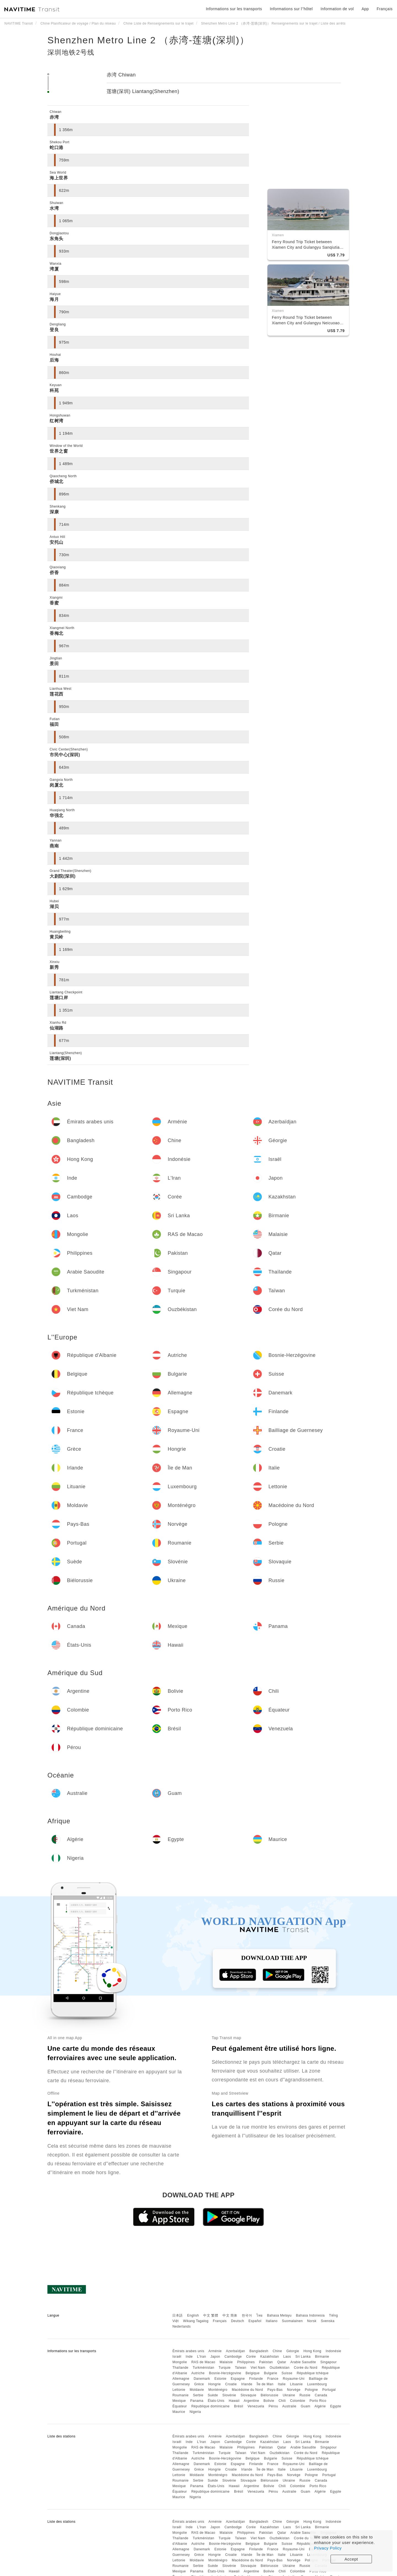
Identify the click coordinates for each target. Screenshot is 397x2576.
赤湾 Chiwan (121, 75)
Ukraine (289, 2395)
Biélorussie (269, 2395)
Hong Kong (312, 2351)
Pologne (311, 2390)
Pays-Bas (275, 2390)
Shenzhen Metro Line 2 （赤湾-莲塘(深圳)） (148, 40)
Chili (282, 2401)
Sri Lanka (302, 2357)
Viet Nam (258, 2368)
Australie (289, 2406)
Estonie (220, 2379)
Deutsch (237, 2321)
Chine (277, 2351)
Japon (215, 2357)
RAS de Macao (203, 2362)
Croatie (231, 2384)
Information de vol (337, 9)
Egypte (335, 2406)
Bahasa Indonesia (310, 2315)
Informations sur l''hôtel (291, 9)
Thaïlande (180, 2368)
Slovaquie (248, 2395)
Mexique (179, 2401)
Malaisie (226, 2362)
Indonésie (333, 2351)
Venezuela (256, 2406)
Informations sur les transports (234, 9)
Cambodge (233, 2357)
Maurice (178, 2412)
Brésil (238, 2406)
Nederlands (181, 2326)
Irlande (246, 2384)
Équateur (179, 2406)
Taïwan (240, 2368)
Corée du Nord (305, 2368)
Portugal (329, 2390)
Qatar (281, 2362)
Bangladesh (259, 2351)
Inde (189, 2357)
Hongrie (214, 2384)
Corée (251, 2357)
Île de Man (265, 2384)
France (272, 2379)
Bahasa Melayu (279, 2315)
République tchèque (313, 2373)
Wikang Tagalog (195, 2321)
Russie (304, 2395)
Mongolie (179, 2362)
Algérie (320, 2406)
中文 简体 (229, 2315)
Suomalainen (292, 2321)
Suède (213, 2395)
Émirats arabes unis (188, 2351)
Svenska (328, 2321)
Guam (305, 2406)
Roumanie (180, 2395)
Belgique (253, 2373)
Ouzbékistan (279, 2368)
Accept (351, 2559)
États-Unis (216, 2401)
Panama (196, 2401)
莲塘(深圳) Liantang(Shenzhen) (143, 91)
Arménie (215, 2351)
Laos (287, 2357)
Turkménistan (203, 2368)
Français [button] (385, 9)
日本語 (177, 2315)
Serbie (198, 2395)
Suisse (286, 2373)
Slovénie (229, 2395)
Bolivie (269, 2401)
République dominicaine (210, 2406)
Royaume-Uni (294, 2379)
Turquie (225, 2368)
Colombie (297, 2401)
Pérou (273, 2406)
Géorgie (292, 2351)
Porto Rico (318, 2401)
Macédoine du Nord (247, 2390)
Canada (321, 2395)
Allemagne (180, 2379)
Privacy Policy (328, 2548)
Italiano (272, 2321)
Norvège (294, 2390)
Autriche (198, 2373)
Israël (176, 2357)
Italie (282, 2384)
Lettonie (178, 2390)
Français (220, 2321)
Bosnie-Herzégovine (225, 2373)
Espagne (238, 2379)
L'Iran (201, 2357)
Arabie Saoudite (303, 2362)
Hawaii (234, 2401)
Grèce (199, 2384)
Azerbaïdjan (235, 2351)
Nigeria (195, 2412)
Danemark (202, 2379)
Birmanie (322, 2357)
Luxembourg (317, 2384)
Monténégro (217, 2390)
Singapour (328, 2362)
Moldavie (197, 2390)
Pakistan (266, 2362)
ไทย (259, 2315)
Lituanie (296, 2384)
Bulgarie (270, 2373)
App (365, 9)
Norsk (311, 2321)
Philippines (246, 2362)
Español (254, 2321)
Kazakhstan (269, 2357)
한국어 (247, 2315)
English (193, 2315)
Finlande (256, 2379)
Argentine (251, 2401)
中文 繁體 (210, 2315)
